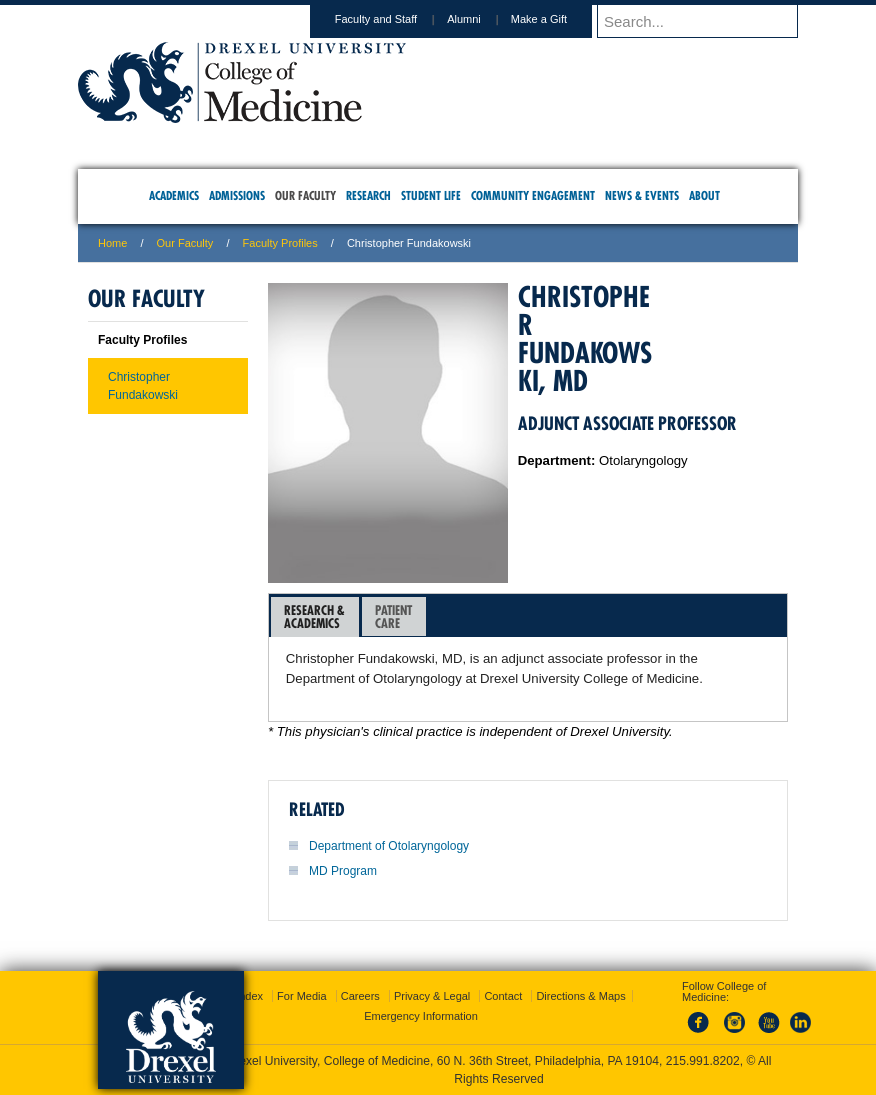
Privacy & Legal (432, 996)
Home (112, 243)
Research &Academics (314, 616)
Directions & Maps (580, 996)
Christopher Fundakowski (143, 386)
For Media (302, 996)
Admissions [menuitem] (237, 195)
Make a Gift (558, 19)
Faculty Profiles (280, 243)
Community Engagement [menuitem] (533, 195)
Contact (503, 996)
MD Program (343, 871)
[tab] (315, 617)
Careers (360, 996)
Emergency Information (421, 1016)
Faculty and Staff (395, 19)
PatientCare (393, 616)
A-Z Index (239, 996)
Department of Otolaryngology (389, 846)
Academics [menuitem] (174, 195)
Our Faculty (185, 243)
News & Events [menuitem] (642, 195)
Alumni (483, 19)
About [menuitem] (704, 195)
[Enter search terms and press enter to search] (707, 21)
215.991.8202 (703, 1061)
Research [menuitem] (368, 195)
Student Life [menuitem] (431, 195)
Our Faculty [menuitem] (305, 195)
